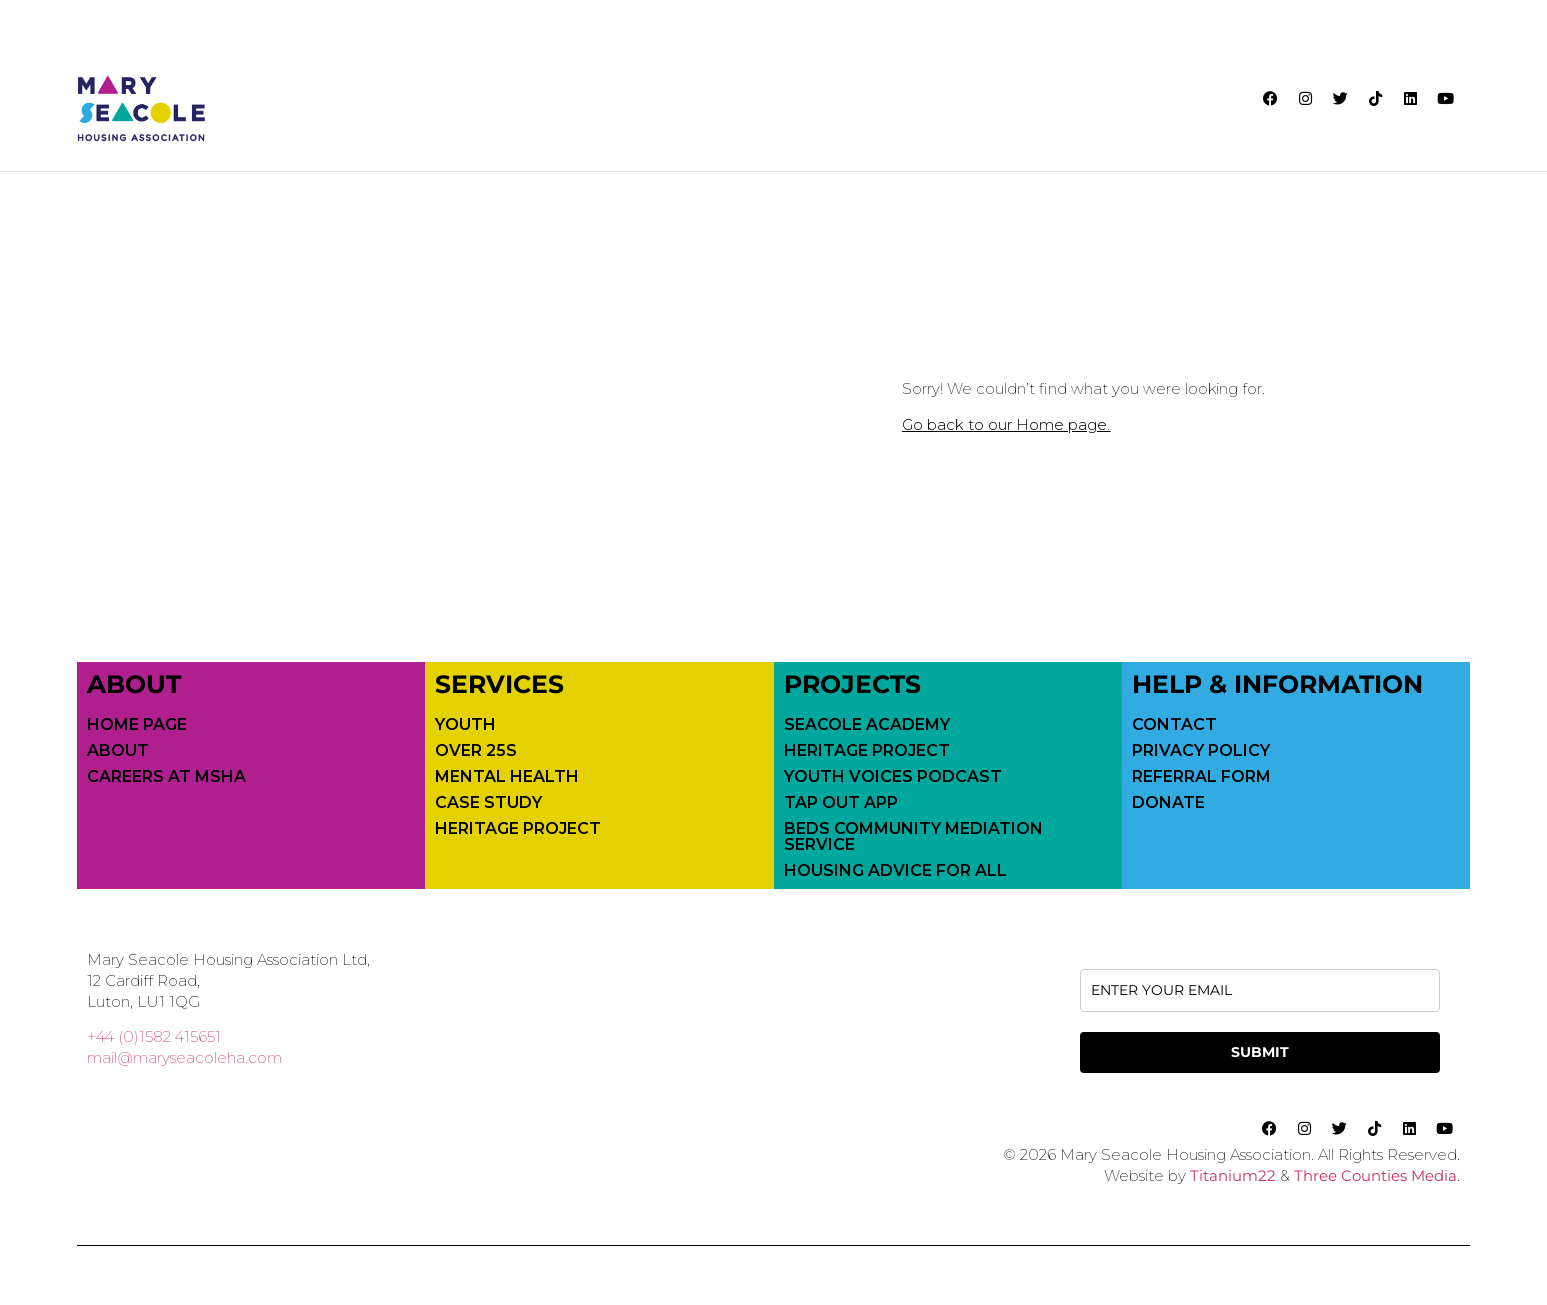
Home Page (137, 724)
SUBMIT (1260, 1051)
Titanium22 (1233, 1174)
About (118, 750)
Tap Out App (841, 802)
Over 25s (476, 750)
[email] (1260, 989)
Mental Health (507, 776)
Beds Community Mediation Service (913, 836)
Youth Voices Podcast (893, 776)
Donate (1168, 802)
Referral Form (1201, 776)
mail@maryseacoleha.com (184, 1056)
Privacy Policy (1201, 750)
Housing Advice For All (895, 870)
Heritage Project (518, 828)
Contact (1174, 724)
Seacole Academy (867, 724)
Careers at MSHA (166, 776)
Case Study (488, 802)
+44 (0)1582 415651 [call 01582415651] (154, 1035)
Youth (465, 724)
